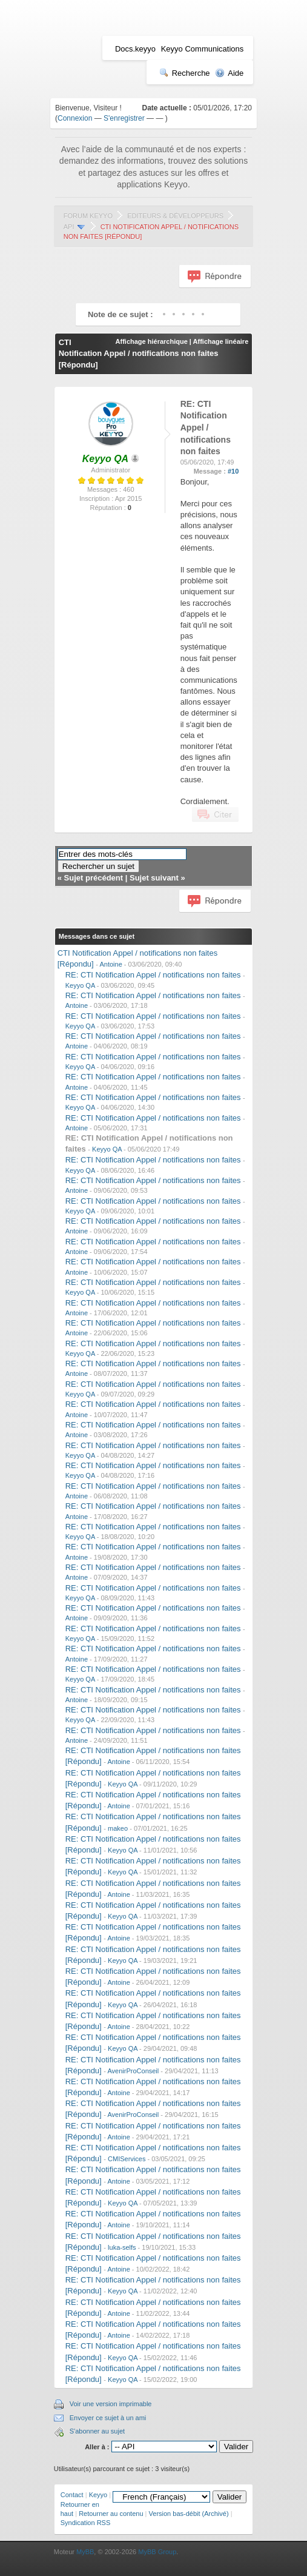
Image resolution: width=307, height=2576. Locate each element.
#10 (233, 471)
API (69, 226)
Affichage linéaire (221, 341)
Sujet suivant (154, 877)
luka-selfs (122, 2247)
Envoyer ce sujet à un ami (108, 2417)
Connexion (75, 118)
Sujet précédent (94, 877)
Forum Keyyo (88, 216)
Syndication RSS (86, 2522)
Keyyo (98, 2494)
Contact (72, 2494)
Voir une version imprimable (111, 2403)
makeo (118, 1828)
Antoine (110, 964)
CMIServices (126, 2158)
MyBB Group (157, 2551)
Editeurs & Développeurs (175, 216)
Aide (229, 73)
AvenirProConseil (133, 2071)
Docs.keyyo (135, 48)
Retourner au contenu (111, 2513)
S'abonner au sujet (97, 2431)
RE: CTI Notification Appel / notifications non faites (153, 974)
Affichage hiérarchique (152, 341)
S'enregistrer (124, 118)
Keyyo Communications (202, 48)
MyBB (85, 2551)
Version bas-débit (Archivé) (189, 2513)
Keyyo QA (80, 985)
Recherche (184, 73)
